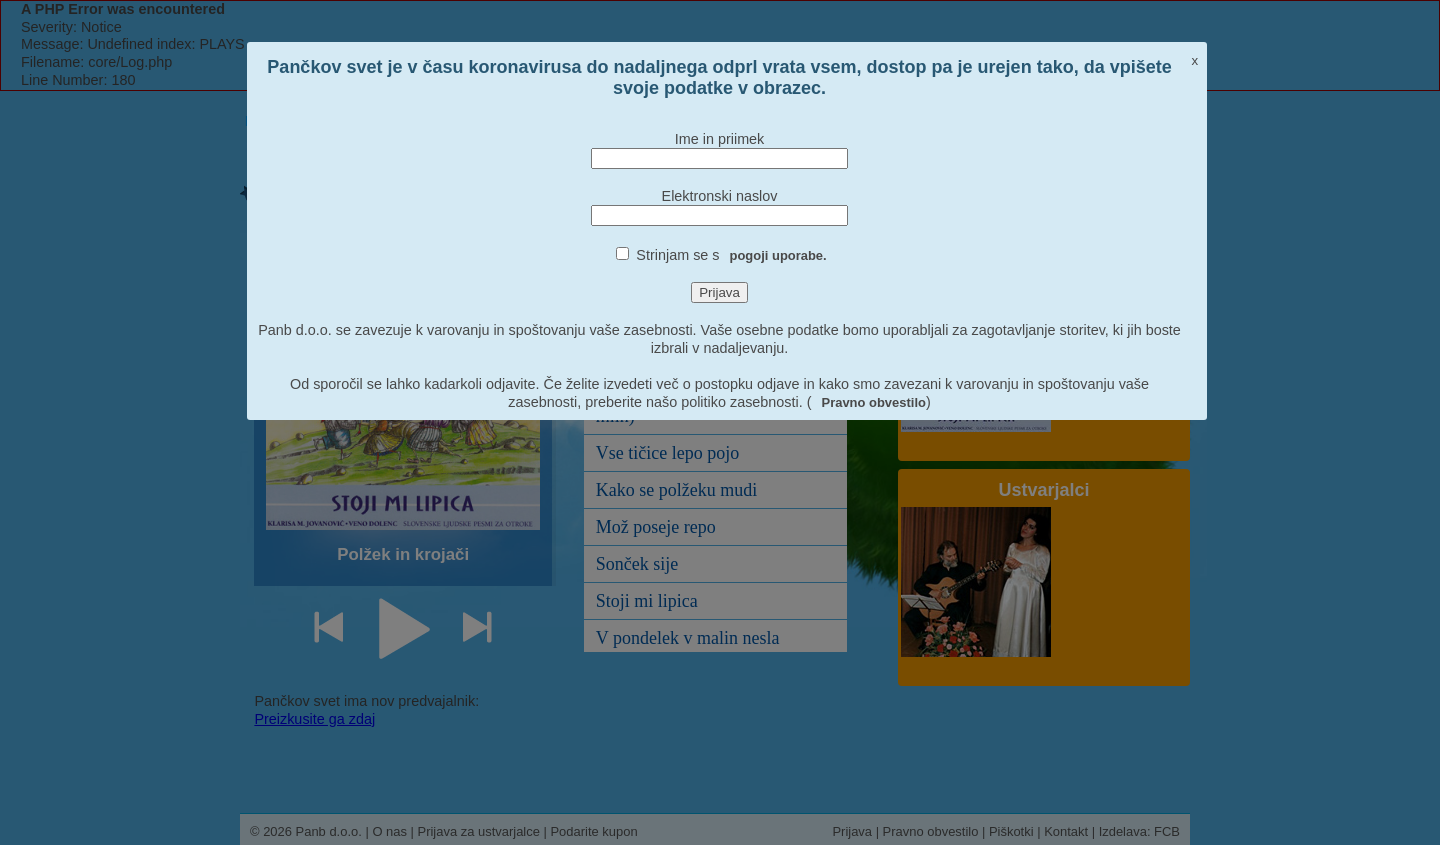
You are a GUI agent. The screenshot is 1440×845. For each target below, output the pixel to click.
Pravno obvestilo (874, 402)
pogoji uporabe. (778, 255)
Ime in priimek (720, 139)
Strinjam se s (731, 255)
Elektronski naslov (720, 196)
